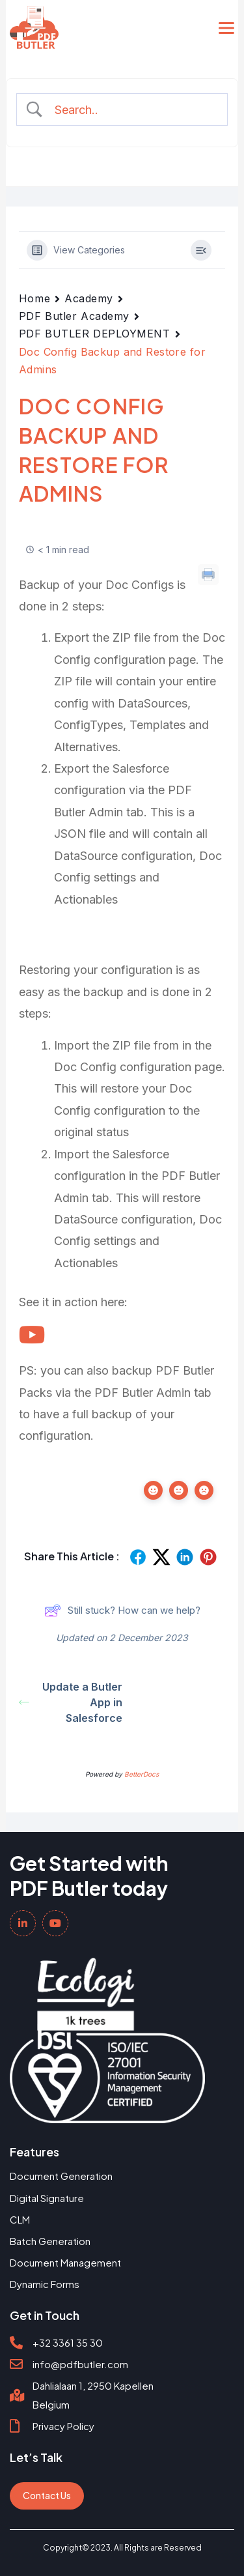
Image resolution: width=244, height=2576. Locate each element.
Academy (88, 298)
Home (34, 298)
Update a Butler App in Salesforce (70, 1702)
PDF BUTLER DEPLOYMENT (94, 333)
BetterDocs (141, 1774)
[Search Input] (133, 110)
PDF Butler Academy (74, 315)
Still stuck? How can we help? (122, 1610)
